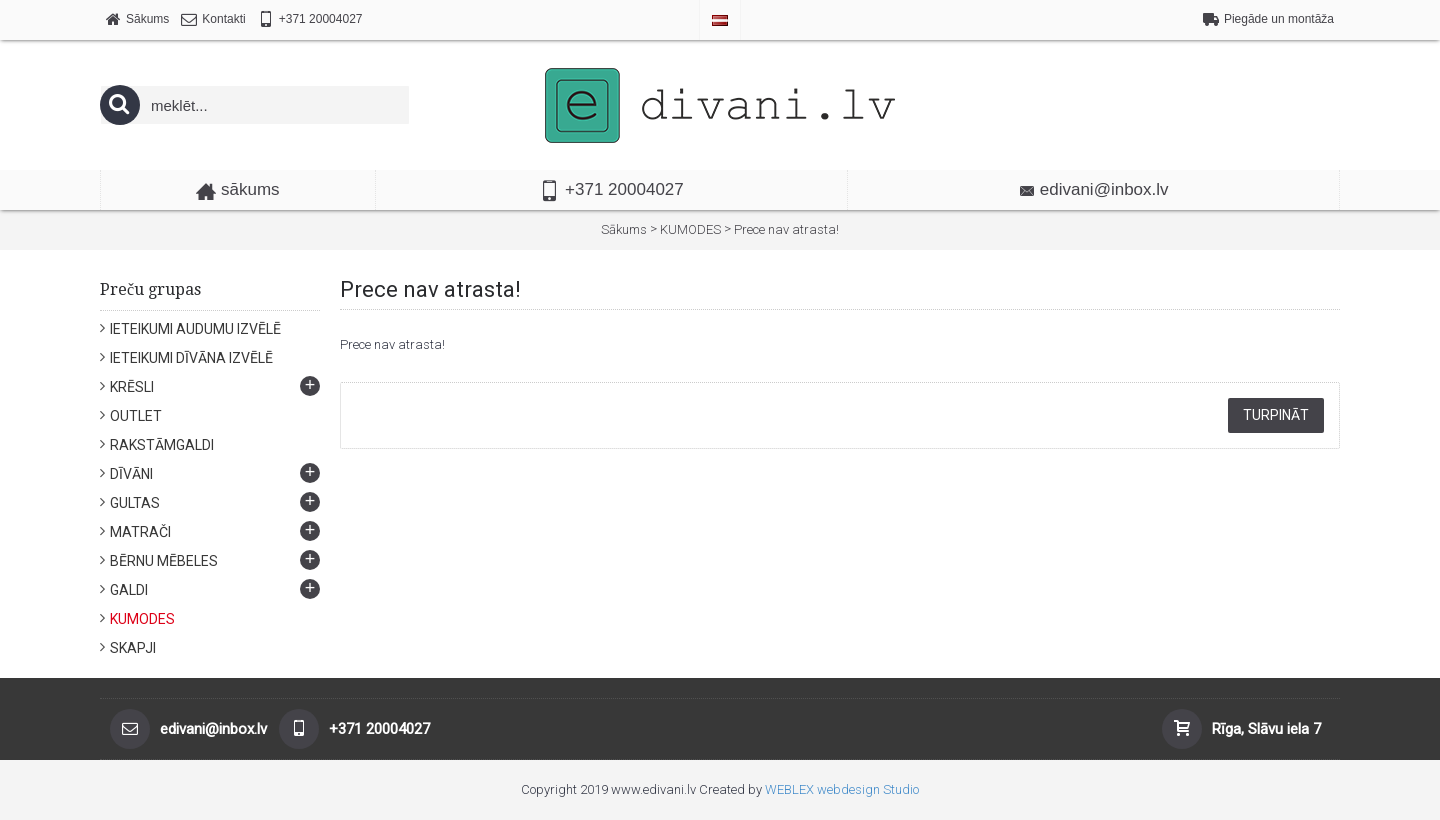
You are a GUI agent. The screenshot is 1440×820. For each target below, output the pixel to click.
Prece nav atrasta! (786, 229)
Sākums (624, 229)
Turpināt (1276, 415)
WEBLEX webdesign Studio (842, 789)
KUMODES (690, 229)
